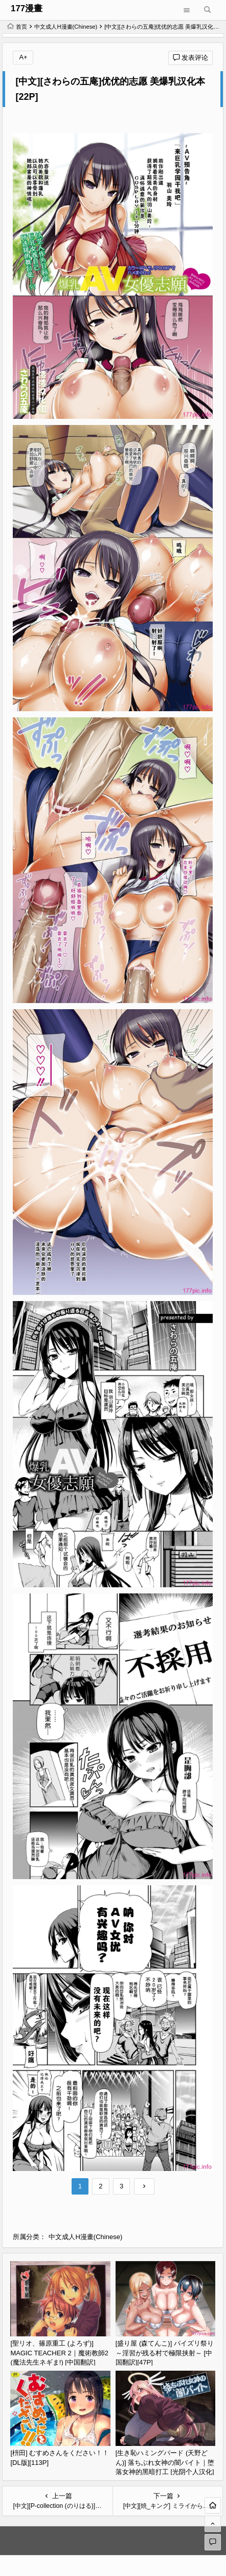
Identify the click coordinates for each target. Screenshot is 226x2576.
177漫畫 (26, 8)
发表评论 (191, 57)
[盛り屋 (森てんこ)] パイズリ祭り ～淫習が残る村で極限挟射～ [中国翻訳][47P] (165, 2352)
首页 (17, 27)
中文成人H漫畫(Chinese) (65, 27)
